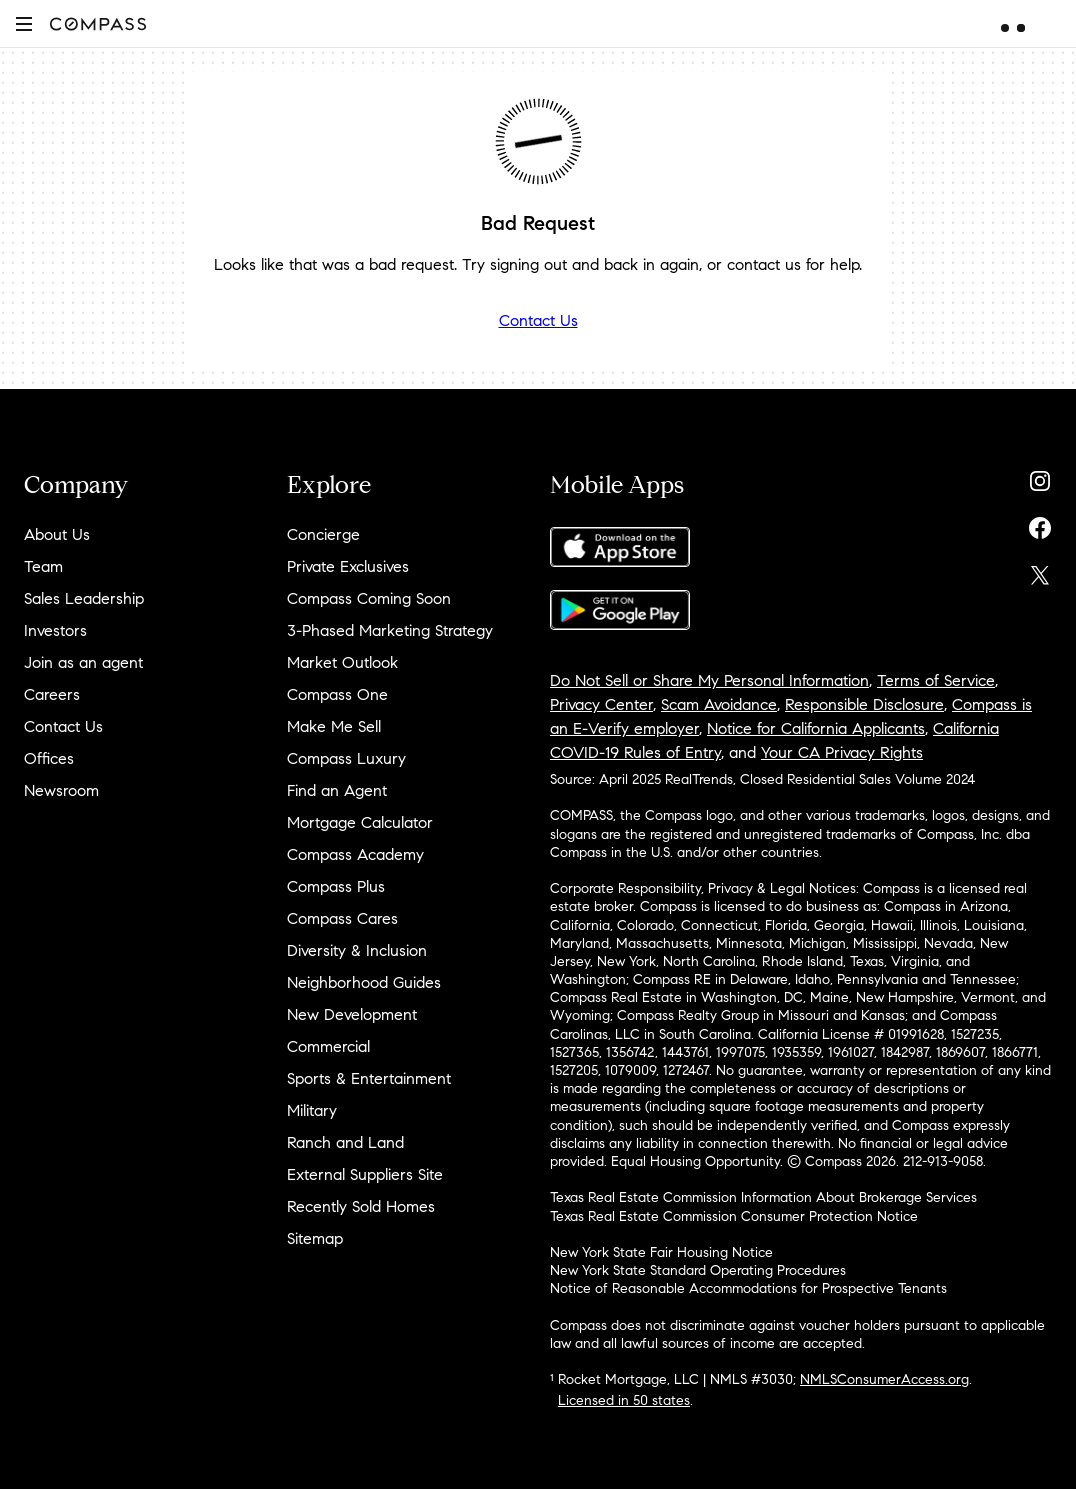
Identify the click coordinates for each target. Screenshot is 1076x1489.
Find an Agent (337, 790)
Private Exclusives (348, 566)
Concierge (323, 534)
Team (43, 566)
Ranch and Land (345, 1142)
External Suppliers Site (365, 1174)
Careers (52, 694)
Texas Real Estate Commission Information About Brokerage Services (763, 1197)
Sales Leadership (84, 598)
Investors (55, 630)
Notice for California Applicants (816, 728)
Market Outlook (342, 662)
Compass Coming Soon (369, 598)
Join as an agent (83, 662)
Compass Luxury (346, 758)
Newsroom (61, 790)
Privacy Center (601, 704)
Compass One (337, 694)
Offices (49, 758)
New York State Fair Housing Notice (661, 1252)
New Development (352, 1014)
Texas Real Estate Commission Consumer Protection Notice (734, 1216)
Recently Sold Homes (361, 1206)
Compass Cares (342, 918)
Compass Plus (336, 886)
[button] (24, 23)
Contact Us (538, 320)
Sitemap (315, 1238)
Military (312, 1110)
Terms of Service (936, 680)
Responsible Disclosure (864, 704)
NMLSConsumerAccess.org (884, 1379)
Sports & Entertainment (369, 1078)
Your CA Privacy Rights (842, 752)
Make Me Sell (334, 726)
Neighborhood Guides (364, 982)
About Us (57, 534)
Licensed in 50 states (624, 1400)
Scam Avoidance (719, 704)
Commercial (328, 1046)
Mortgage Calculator (360, 822)
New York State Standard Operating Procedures (698, 1270)
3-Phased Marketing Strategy (390, 630)
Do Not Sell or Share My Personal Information (709, 680)
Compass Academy (355, 854)
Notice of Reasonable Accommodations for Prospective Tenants (748, 1288)
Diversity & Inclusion (357, 950)
